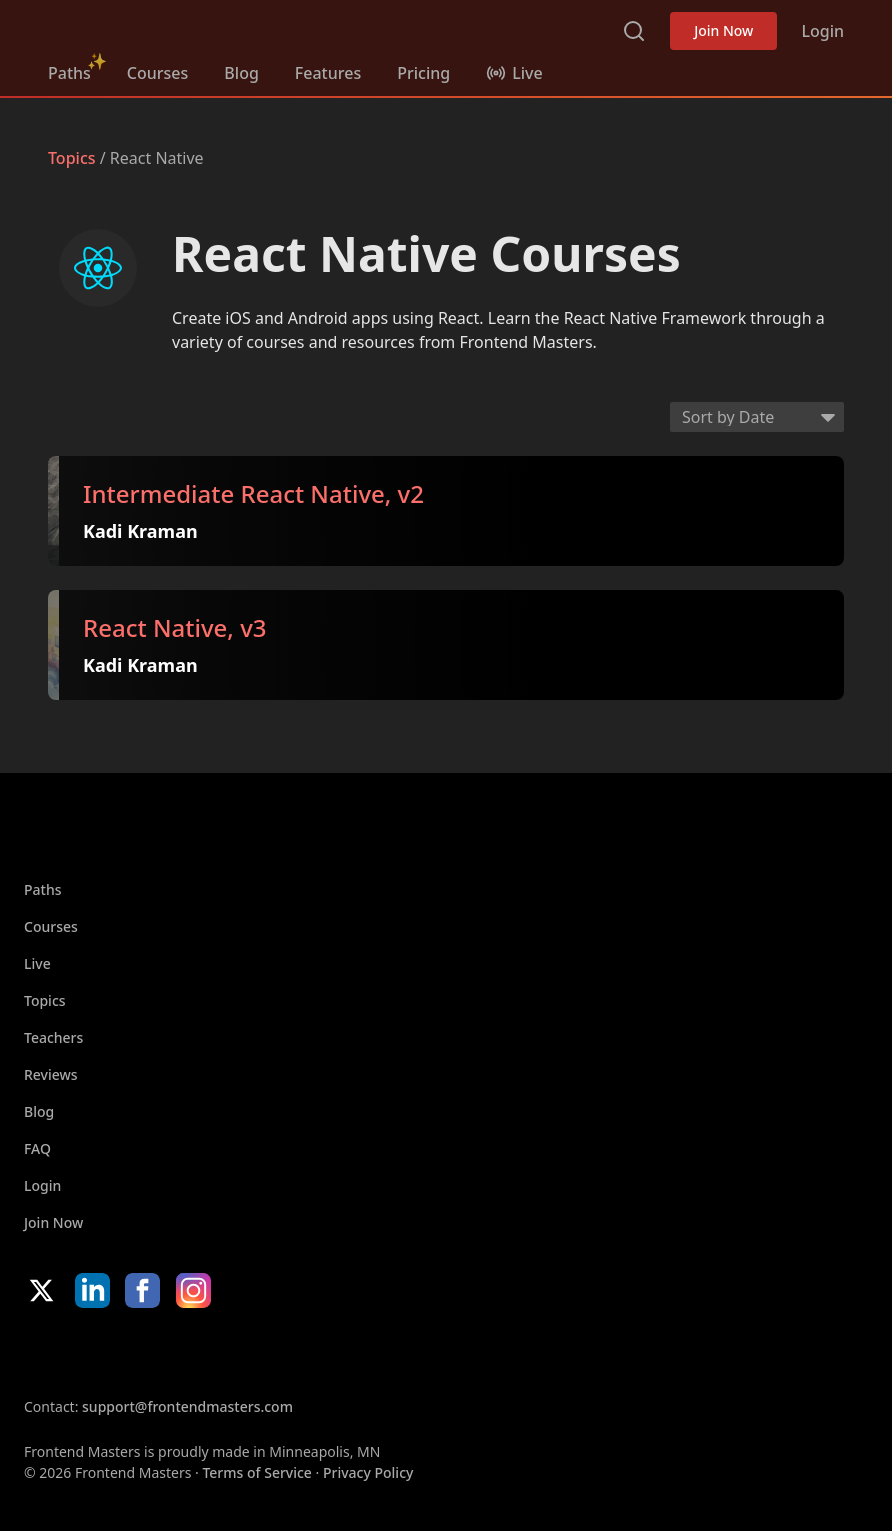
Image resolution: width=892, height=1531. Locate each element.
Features (328, 73)
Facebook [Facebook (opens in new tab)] (142, 1290)
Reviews (51, 1074)
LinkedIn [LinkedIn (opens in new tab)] (92, 1290)
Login (822, 31)
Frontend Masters (150, 27)
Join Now (723, 30)
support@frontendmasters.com (187, 1406)
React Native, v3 (175, 629)
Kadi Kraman (140, 531)
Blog (241, 73)
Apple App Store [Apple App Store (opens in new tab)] (84, 1352)
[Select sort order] (757, 417)
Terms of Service (256, 1472)
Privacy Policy (368, 1472)
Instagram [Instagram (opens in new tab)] (193, 1290)
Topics (72, 158)
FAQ (37, 1148)
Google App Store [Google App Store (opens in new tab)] (227, 1352)
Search (634, 31)
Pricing (423, 73)
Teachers (53, 1037)
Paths (69, 73)
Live (37, 963)
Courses (157, 73)
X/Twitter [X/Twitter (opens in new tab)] (41, 1290)
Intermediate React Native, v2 (253, 494)
